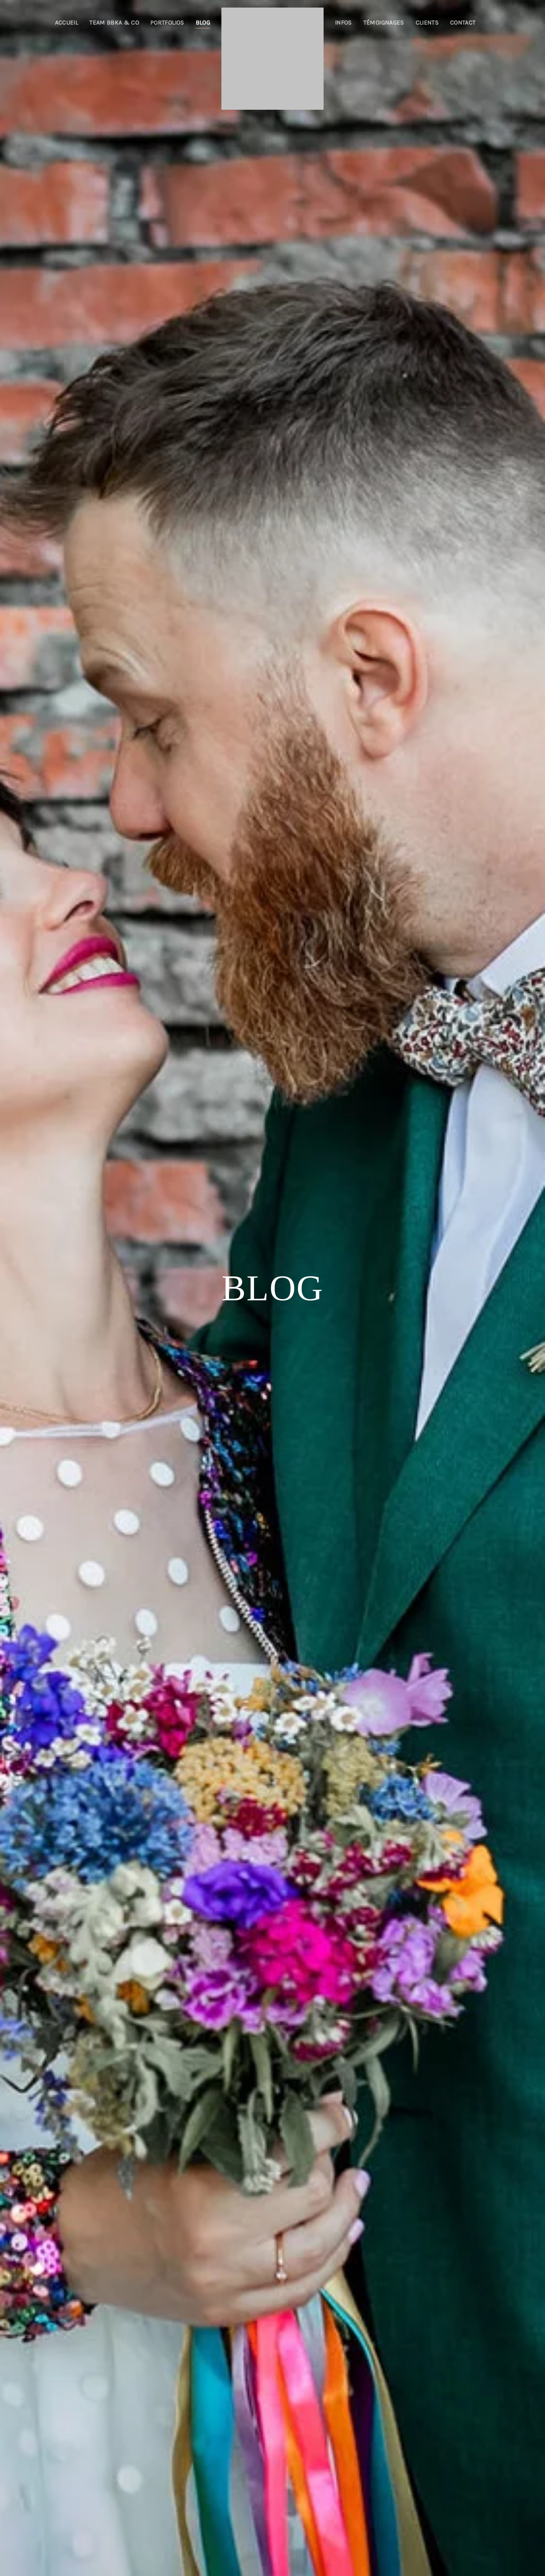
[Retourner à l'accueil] (272, 59)
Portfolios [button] (167, 22)
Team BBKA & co (114, 22)
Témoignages (383, 22)
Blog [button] (203, 22)
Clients (427, 22)
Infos (343, 22)
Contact (462, 22)
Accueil (66, 22)
